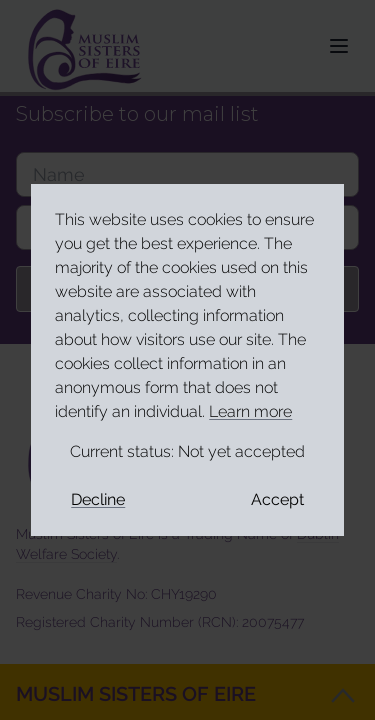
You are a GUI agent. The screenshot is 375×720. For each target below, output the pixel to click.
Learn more (250, 411)
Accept (277, 499)
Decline (98, 499)
